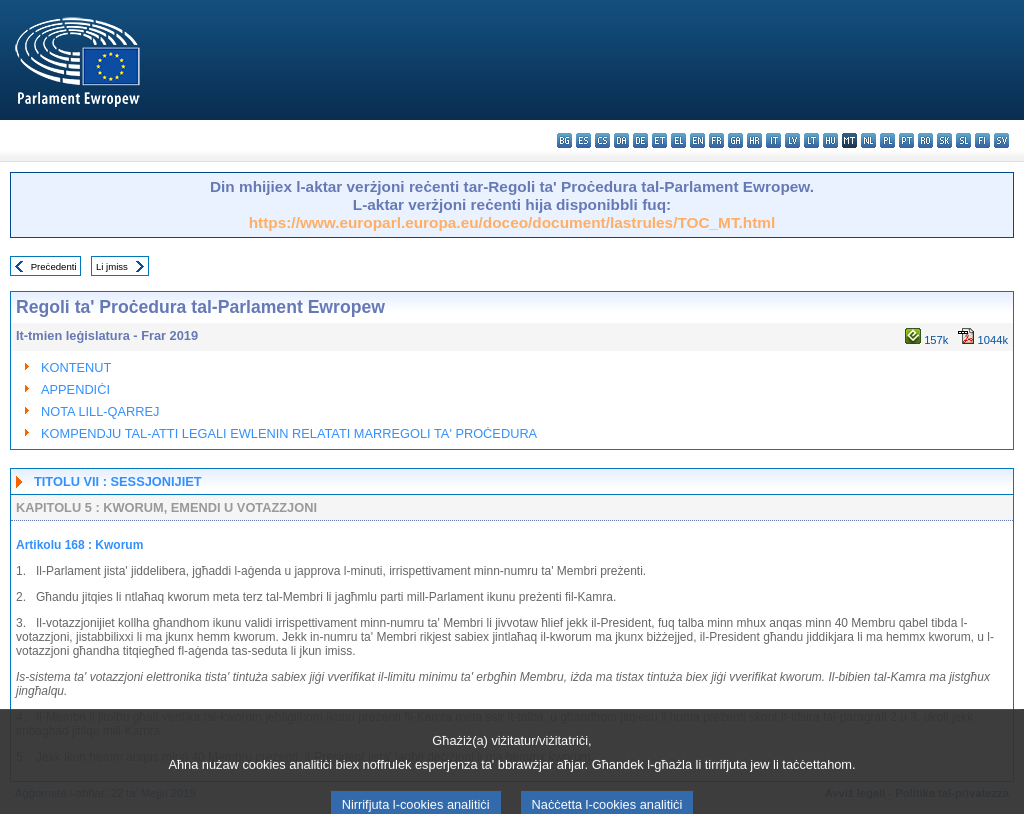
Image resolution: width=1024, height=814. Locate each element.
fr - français (716, 140)
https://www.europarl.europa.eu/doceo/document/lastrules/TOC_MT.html (512, 222)
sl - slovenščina (963, 140)
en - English (697, 140)
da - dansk (621, 140)
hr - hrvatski (754, 140)
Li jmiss (112, 266)
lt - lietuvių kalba (811, 140)
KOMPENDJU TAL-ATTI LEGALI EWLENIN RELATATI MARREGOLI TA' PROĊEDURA (289, 433)
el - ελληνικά (678, 140)
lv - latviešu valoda (792, 140)
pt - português (906, 140)
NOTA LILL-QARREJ (100, 411)
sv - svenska (1001, 140)
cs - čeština (602, 140)
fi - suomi (982, 140)
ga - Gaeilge (735, 140)
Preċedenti (54, 266)
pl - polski (887, 140)
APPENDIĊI (75, 389)
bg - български (564, 140)
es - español (583, 140)
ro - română (925, 140)
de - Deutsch (640, 140)
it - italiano (773, 140)
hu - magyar (830, 140)
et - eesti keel (659, 140)
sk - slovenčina (944, 140)
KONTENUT (76, 367)
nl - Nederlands (868, 140)
